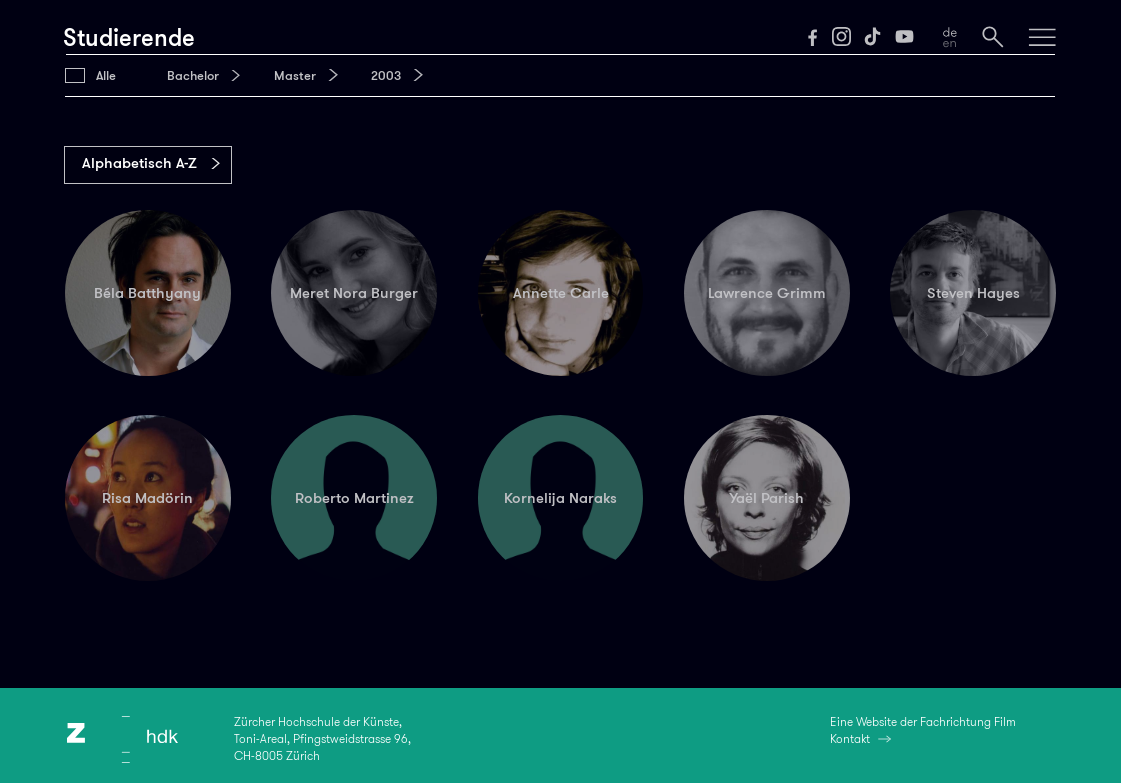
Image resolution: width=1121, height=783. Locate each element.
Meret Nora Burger (354, 293)
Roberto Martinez (354, 498)
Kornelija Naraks (560, 498)
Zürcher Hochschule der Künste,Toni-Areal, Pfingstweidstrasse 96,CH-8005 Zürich (322, 739)
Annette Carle (561, 293)
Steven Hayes (973, 293)
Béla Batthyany (147, 293)
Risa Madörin (147, 498)
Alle (106, 75)
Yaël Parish (766, 498)
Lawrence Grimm (767, 293)
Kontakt (850, 739)
